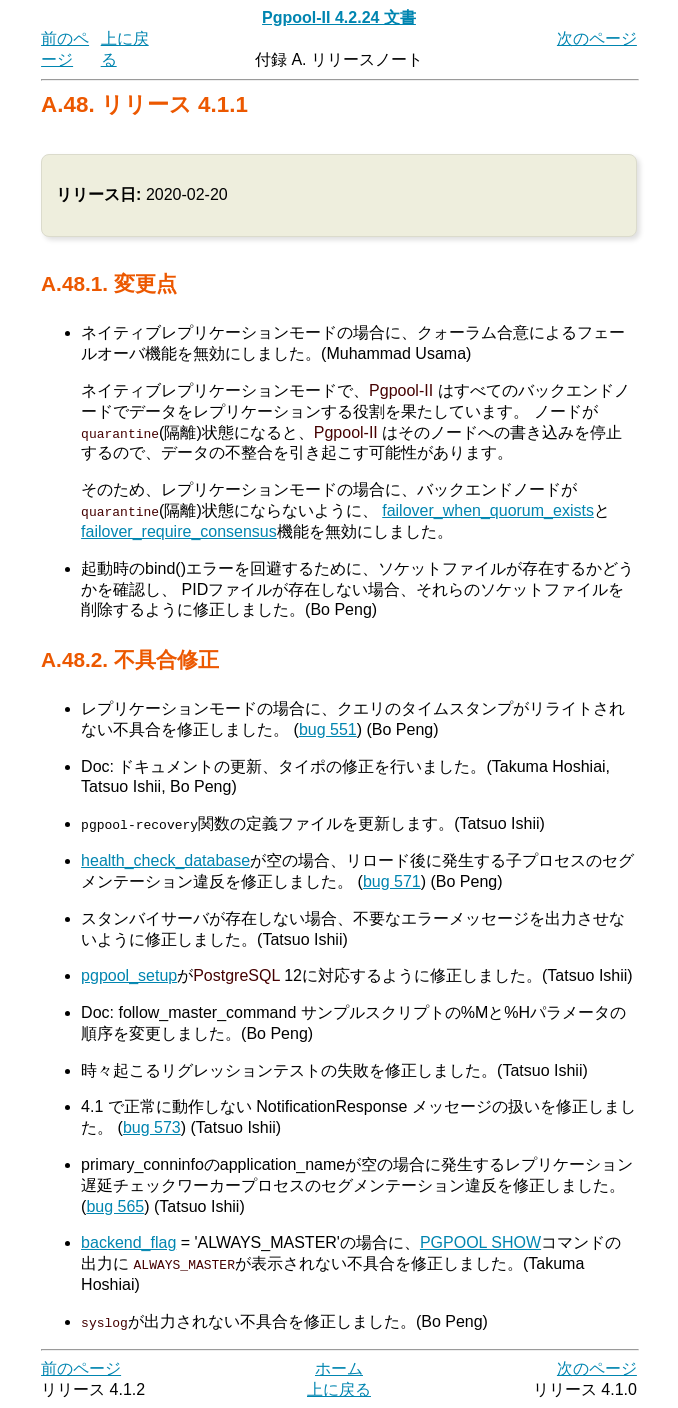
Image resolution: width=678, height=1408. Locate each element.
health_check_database (165, 860)
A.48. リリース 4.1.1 (144, 104)
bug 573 (152, 1127)
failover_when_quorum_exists (488, 510)
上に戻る (339, 1388)
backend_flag (128, 1242)
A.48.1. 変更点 (109, 283)
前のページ (81, 1367)
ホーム (339, 1367)
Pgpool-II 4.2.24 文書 (339, 17)
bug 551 (328, 729)
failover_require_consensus (179, 531)
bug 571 (392, 881)
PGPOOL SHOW (480, 1242)
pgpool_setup (129, 975)
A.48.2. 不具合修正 (130, 659)
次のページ (597, 38)
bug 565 (115, 1205)
